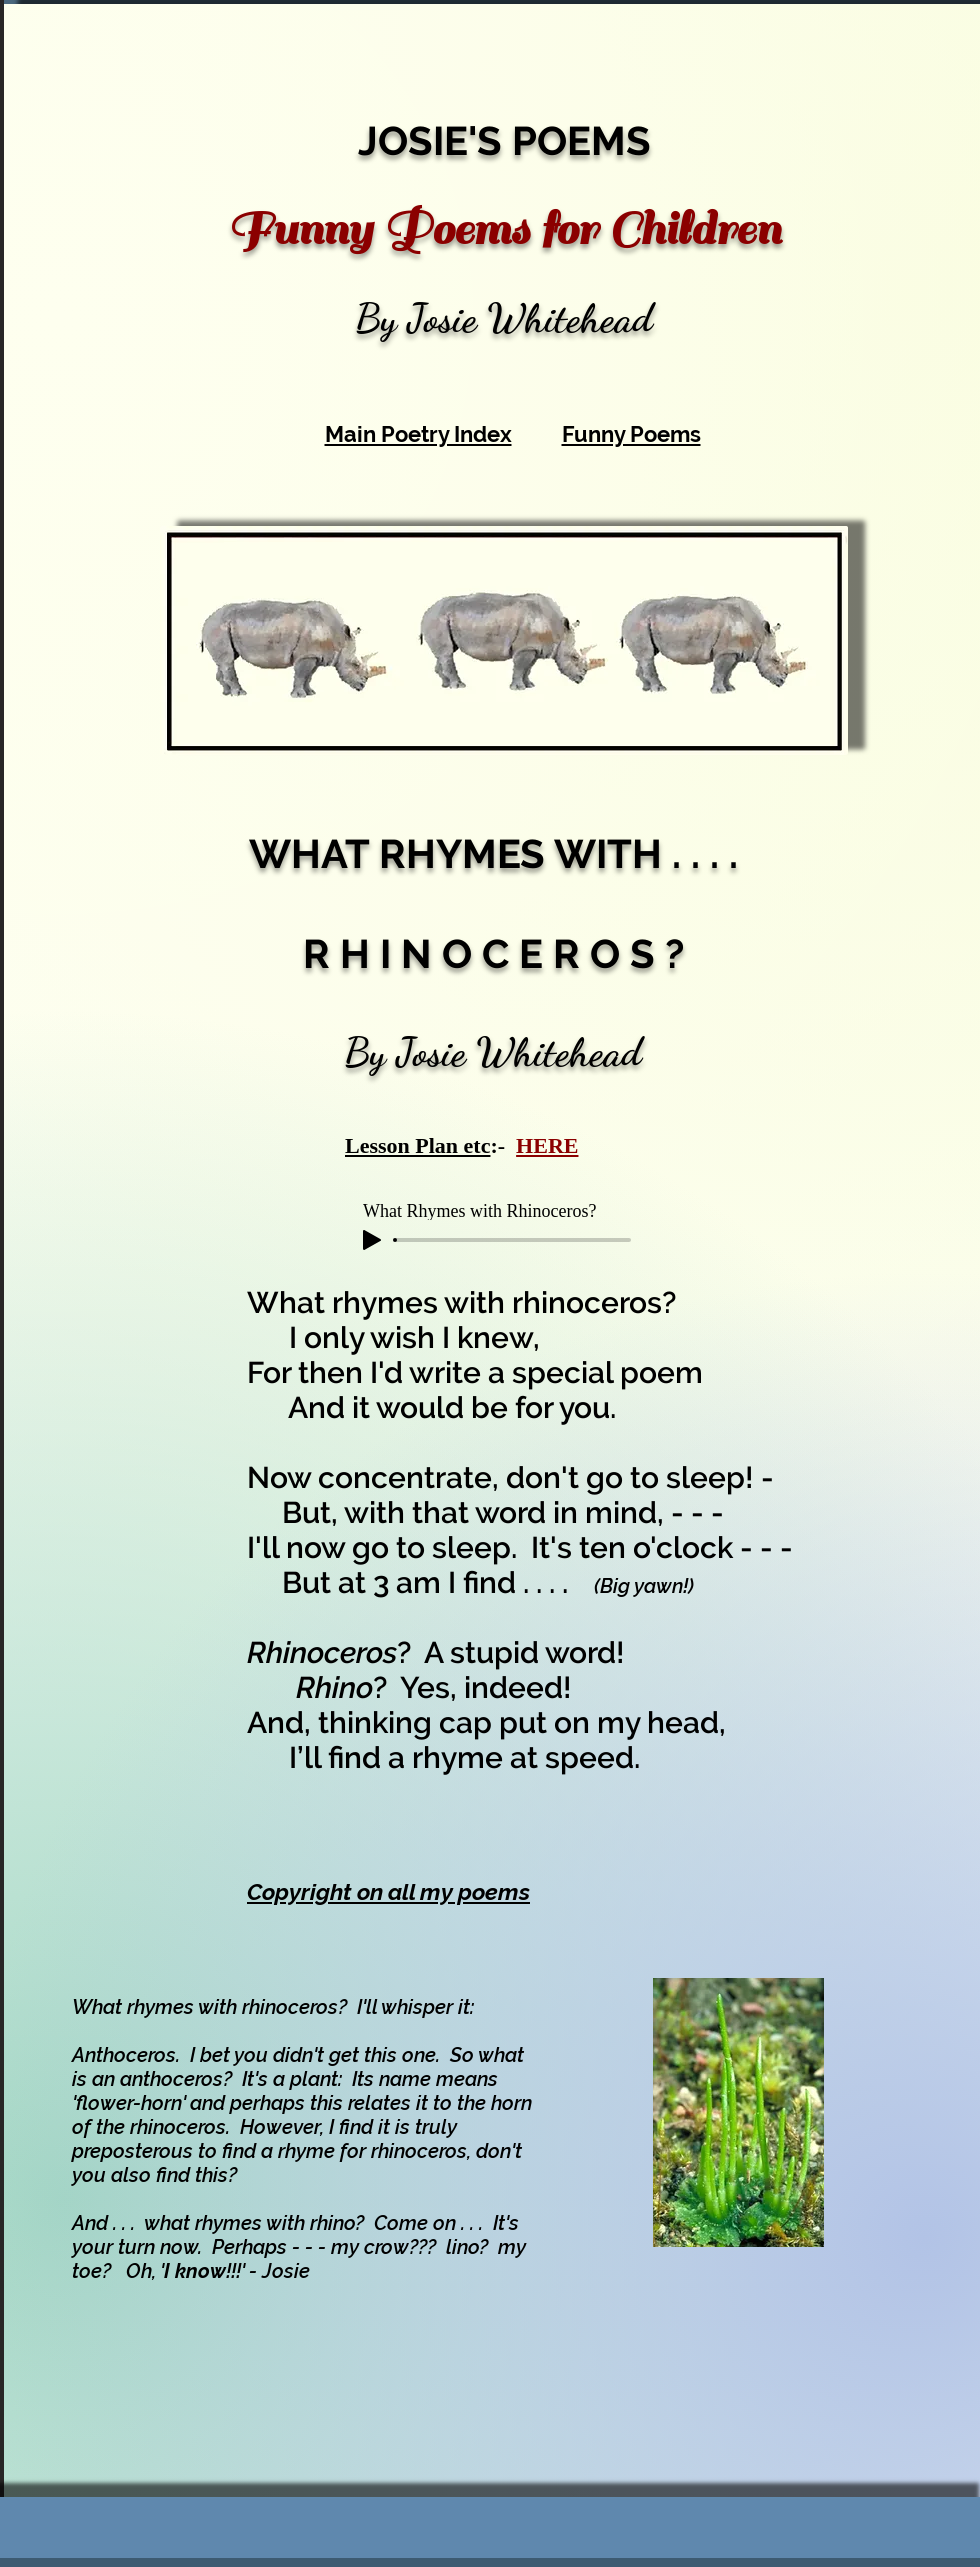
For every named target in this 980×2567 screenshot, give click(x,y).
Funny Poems (631, 434)
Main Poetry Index (418, 434)
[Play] (372, 1240)
